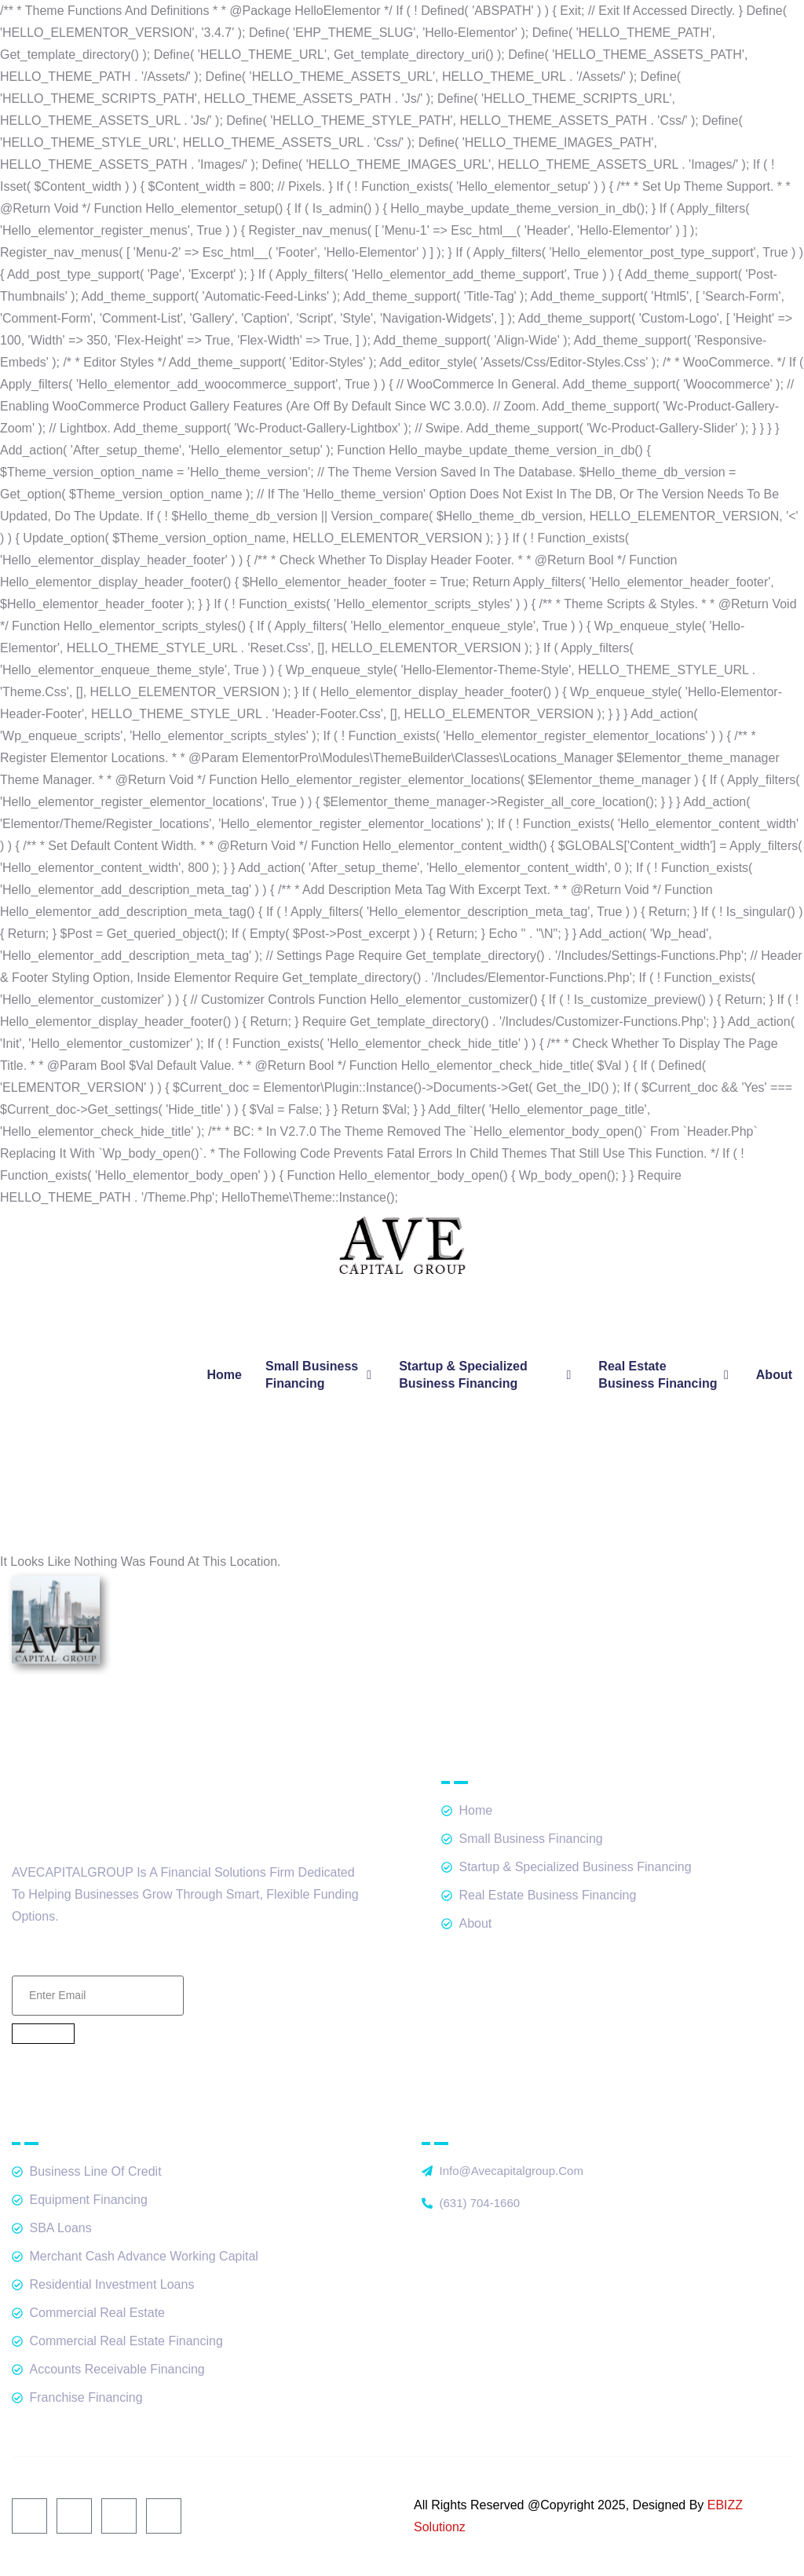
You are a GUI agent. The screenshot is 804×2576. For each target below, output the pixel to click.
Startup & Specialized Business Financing (487, 1374)
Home (224, 1374)
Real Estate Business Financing (665, 1374)
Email (98, 1957)
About (774, 1374)
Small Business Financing (320, 1374)
